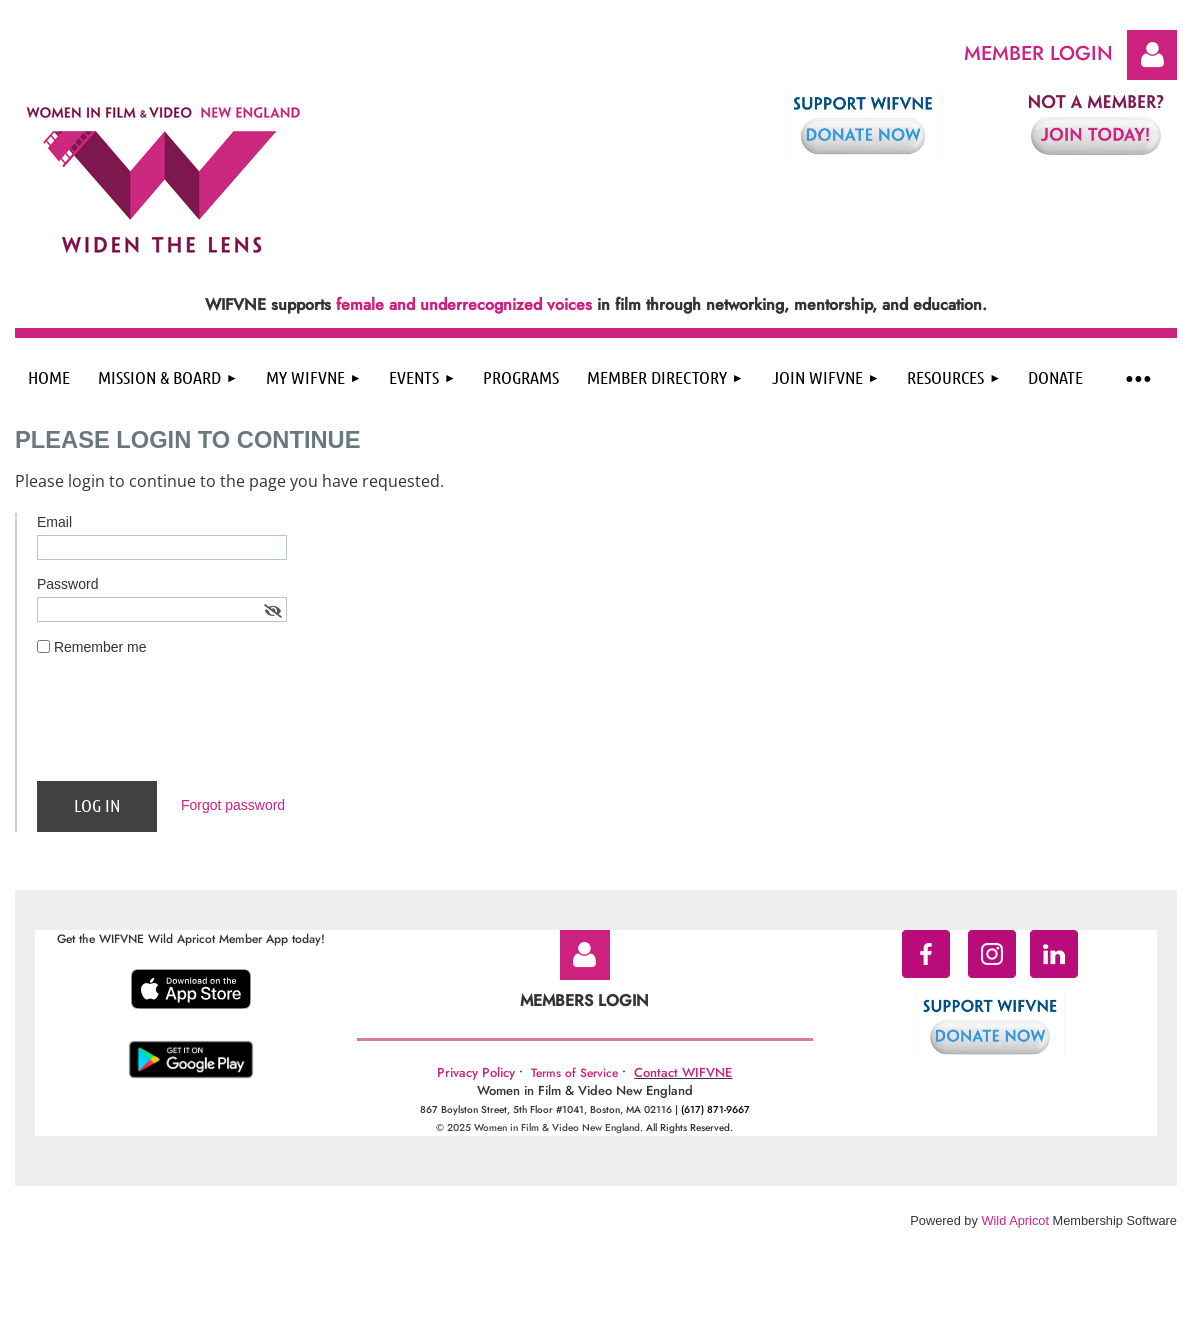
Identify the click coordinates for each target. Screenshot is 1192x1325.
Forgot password (233, 805)
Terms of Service (574, 1073)
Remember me (100, 647)
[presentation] (189, 727)
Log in (1152, 55)
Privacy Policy (476, 1072)
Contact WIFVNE (683, 1072)
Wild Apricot (1015, 1220)
